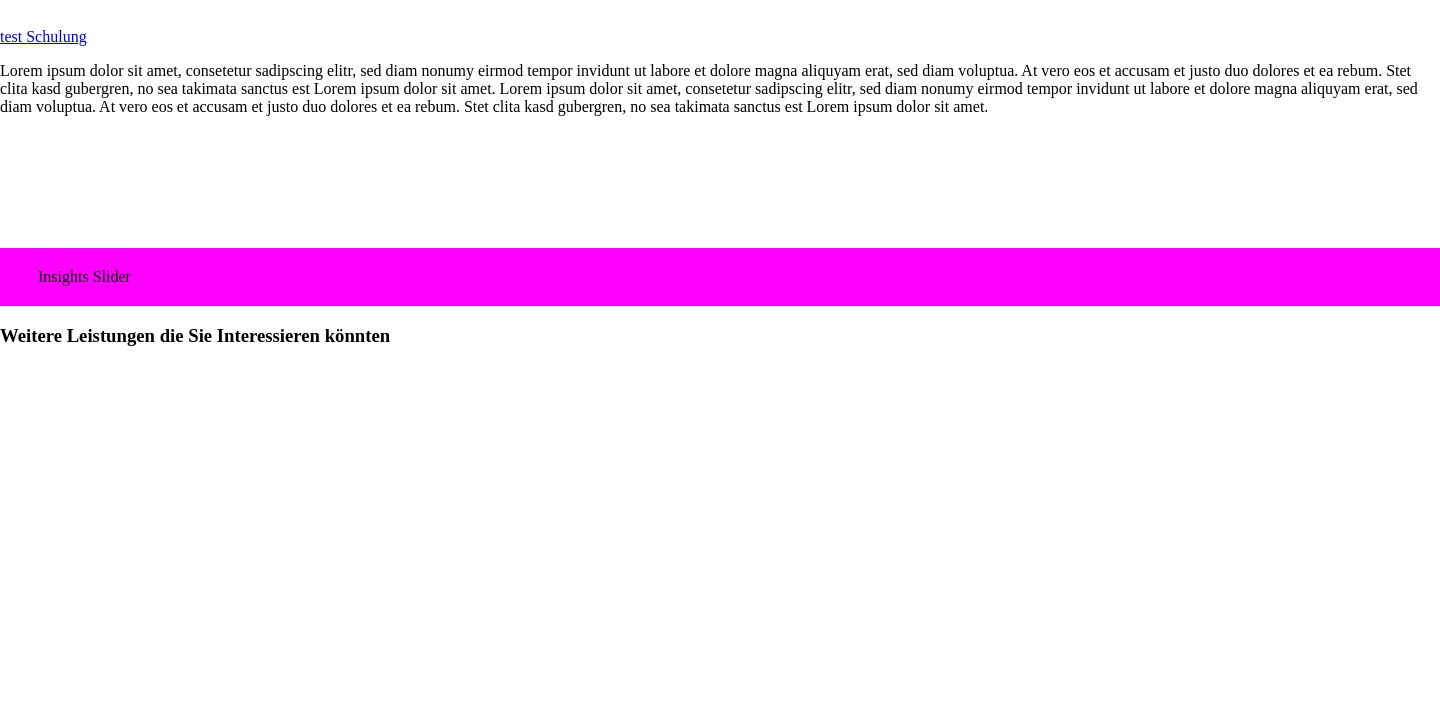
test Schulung (43, 36)
